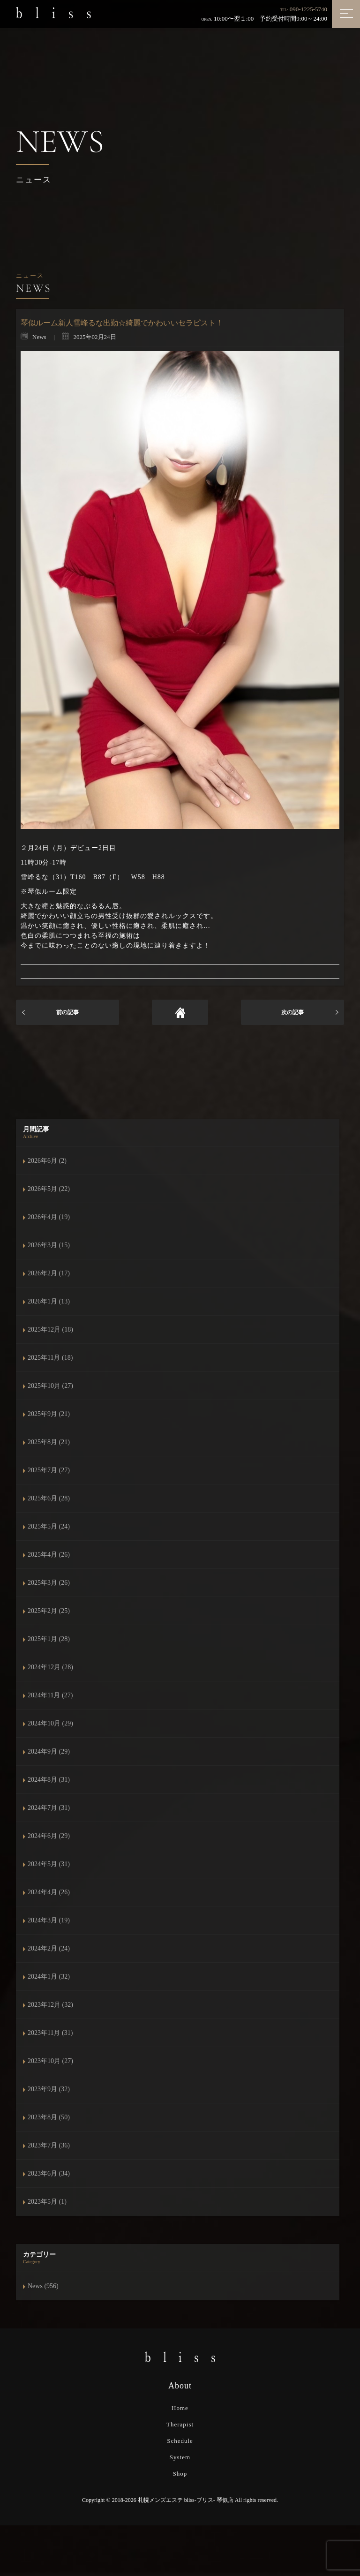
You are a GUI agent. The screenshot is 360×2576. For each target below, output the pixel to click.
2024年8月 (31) (49, 1779)
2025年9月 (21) (49, 1413)
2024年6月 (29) (49, 1835)
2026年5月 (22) (49, 1188)
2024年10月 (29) (50, 1723)
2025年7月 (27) (49, 1470)
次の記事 (292, 1012)
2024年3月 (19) (49, 1920)
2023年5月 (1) (47, 2201)
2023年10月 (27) (50, 2060)
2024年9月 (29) (49, 1751)
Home (180, 2407)
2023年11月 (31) (50, 2032)
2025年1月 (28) (49, 1638)
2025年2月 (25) (49, 1610)
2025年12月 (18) (50, 1329)
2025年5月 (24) (49, 1526)
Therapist (180, 2424)
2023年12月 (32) (50, 2004)
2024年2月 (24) (49, 1948)
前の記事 (67, 1012)
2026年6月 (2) (47, 1160)
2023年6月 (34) (49, 2173)
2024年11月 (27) (50, 1695)
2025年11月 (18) (50, 1357)
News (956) (43, 2286)
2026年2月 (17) (49, 1273)
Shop (180, 2473)
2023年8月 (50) (49, 2117)
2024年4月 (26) (49, 1892)
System (180, 2457)
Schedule (180, 2440)
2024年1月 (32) (49, 1976)
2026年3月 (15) (49, 1245)
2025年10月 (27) (50, 1385)
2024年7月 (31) (49, 1807)
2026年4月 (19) (49, 1216)
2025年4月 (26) (49, 1554)
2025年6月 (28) (49, 1498)
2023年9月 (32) (49, 2089)
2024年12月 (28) (50, 1667)
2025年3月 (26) (49, 1582)
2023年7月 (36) (49, 2145)
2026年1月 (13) (49, 1301)
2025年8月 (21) (49, 1442)
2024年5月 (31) (49, 1864)
